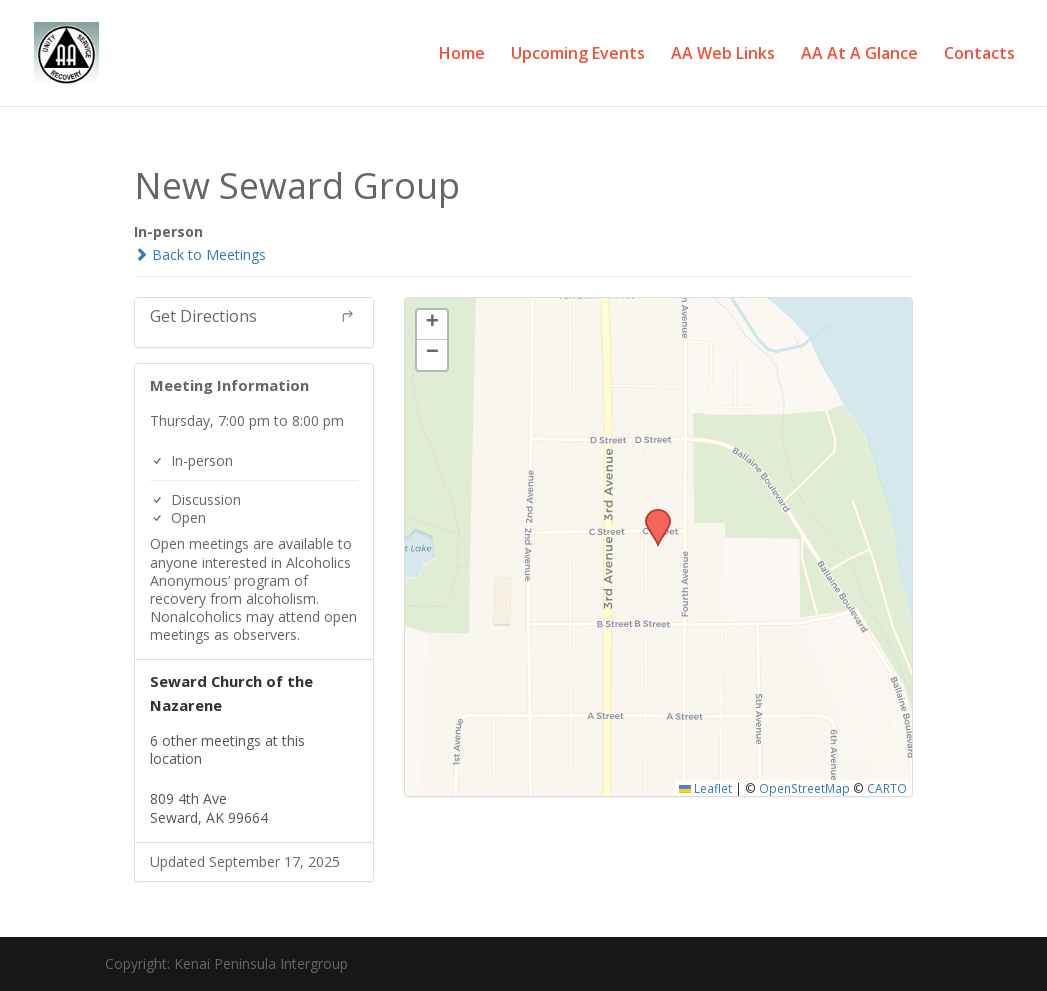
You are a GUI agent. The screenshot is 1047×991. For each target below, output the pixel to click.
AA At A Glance (859, 55)
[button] (651, 515)
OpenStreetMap (804, 788)
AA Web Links (723, 55)
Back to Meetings (200, 254)
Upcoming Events (578, 55)
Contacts (979, 55)
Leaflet (705, 788)
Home (462, 55)
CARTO (887, 788)
